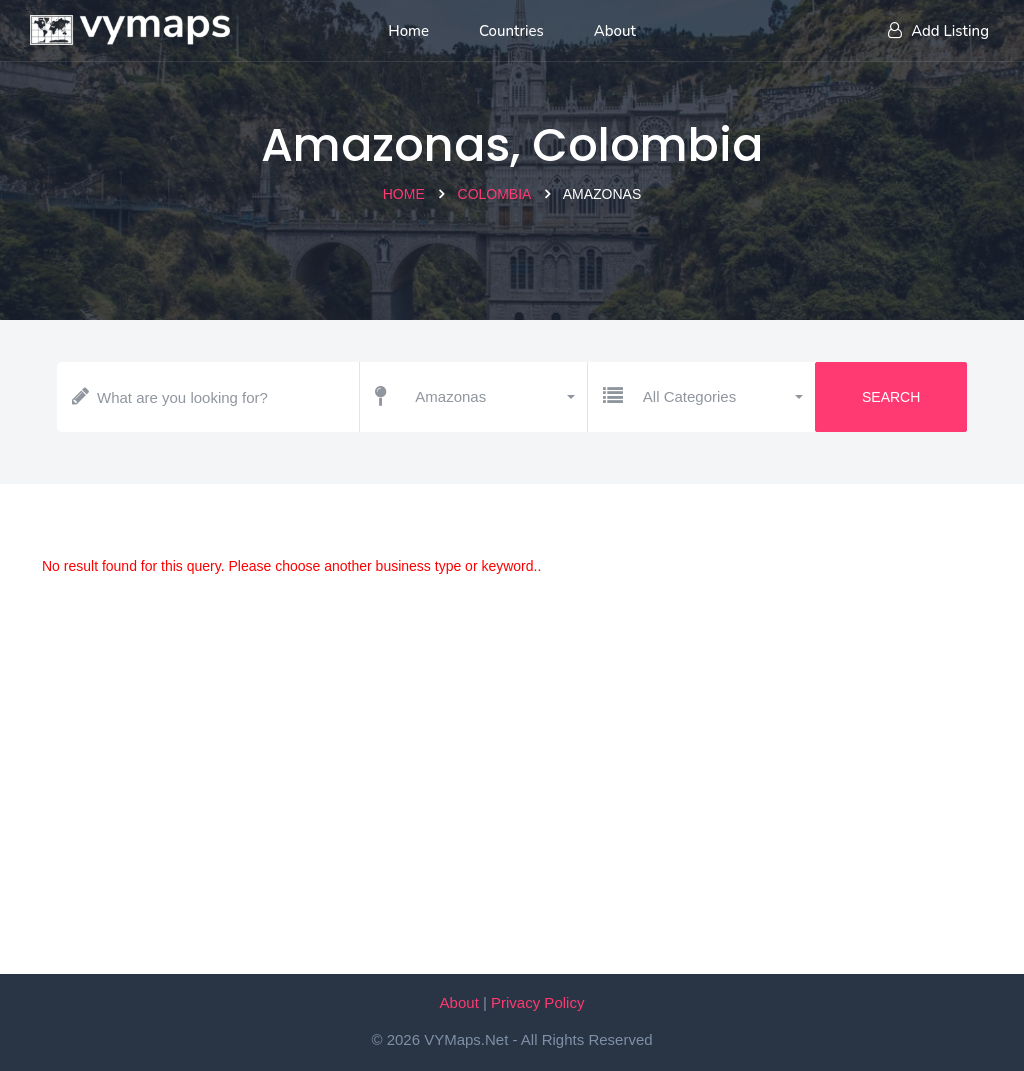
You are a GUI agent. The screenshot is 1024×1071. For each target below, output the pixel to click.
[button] (493, 397)
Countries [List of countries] (511, 31)
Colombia (494, 194)
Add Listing (938, 31)
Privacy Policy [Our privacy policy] (537, 1002)
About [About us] (615, 31)
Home (404, 194)
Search (891, 397)
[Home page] (130, 25)
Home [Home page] (408, 31)
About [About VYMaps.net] (459, 1002)
